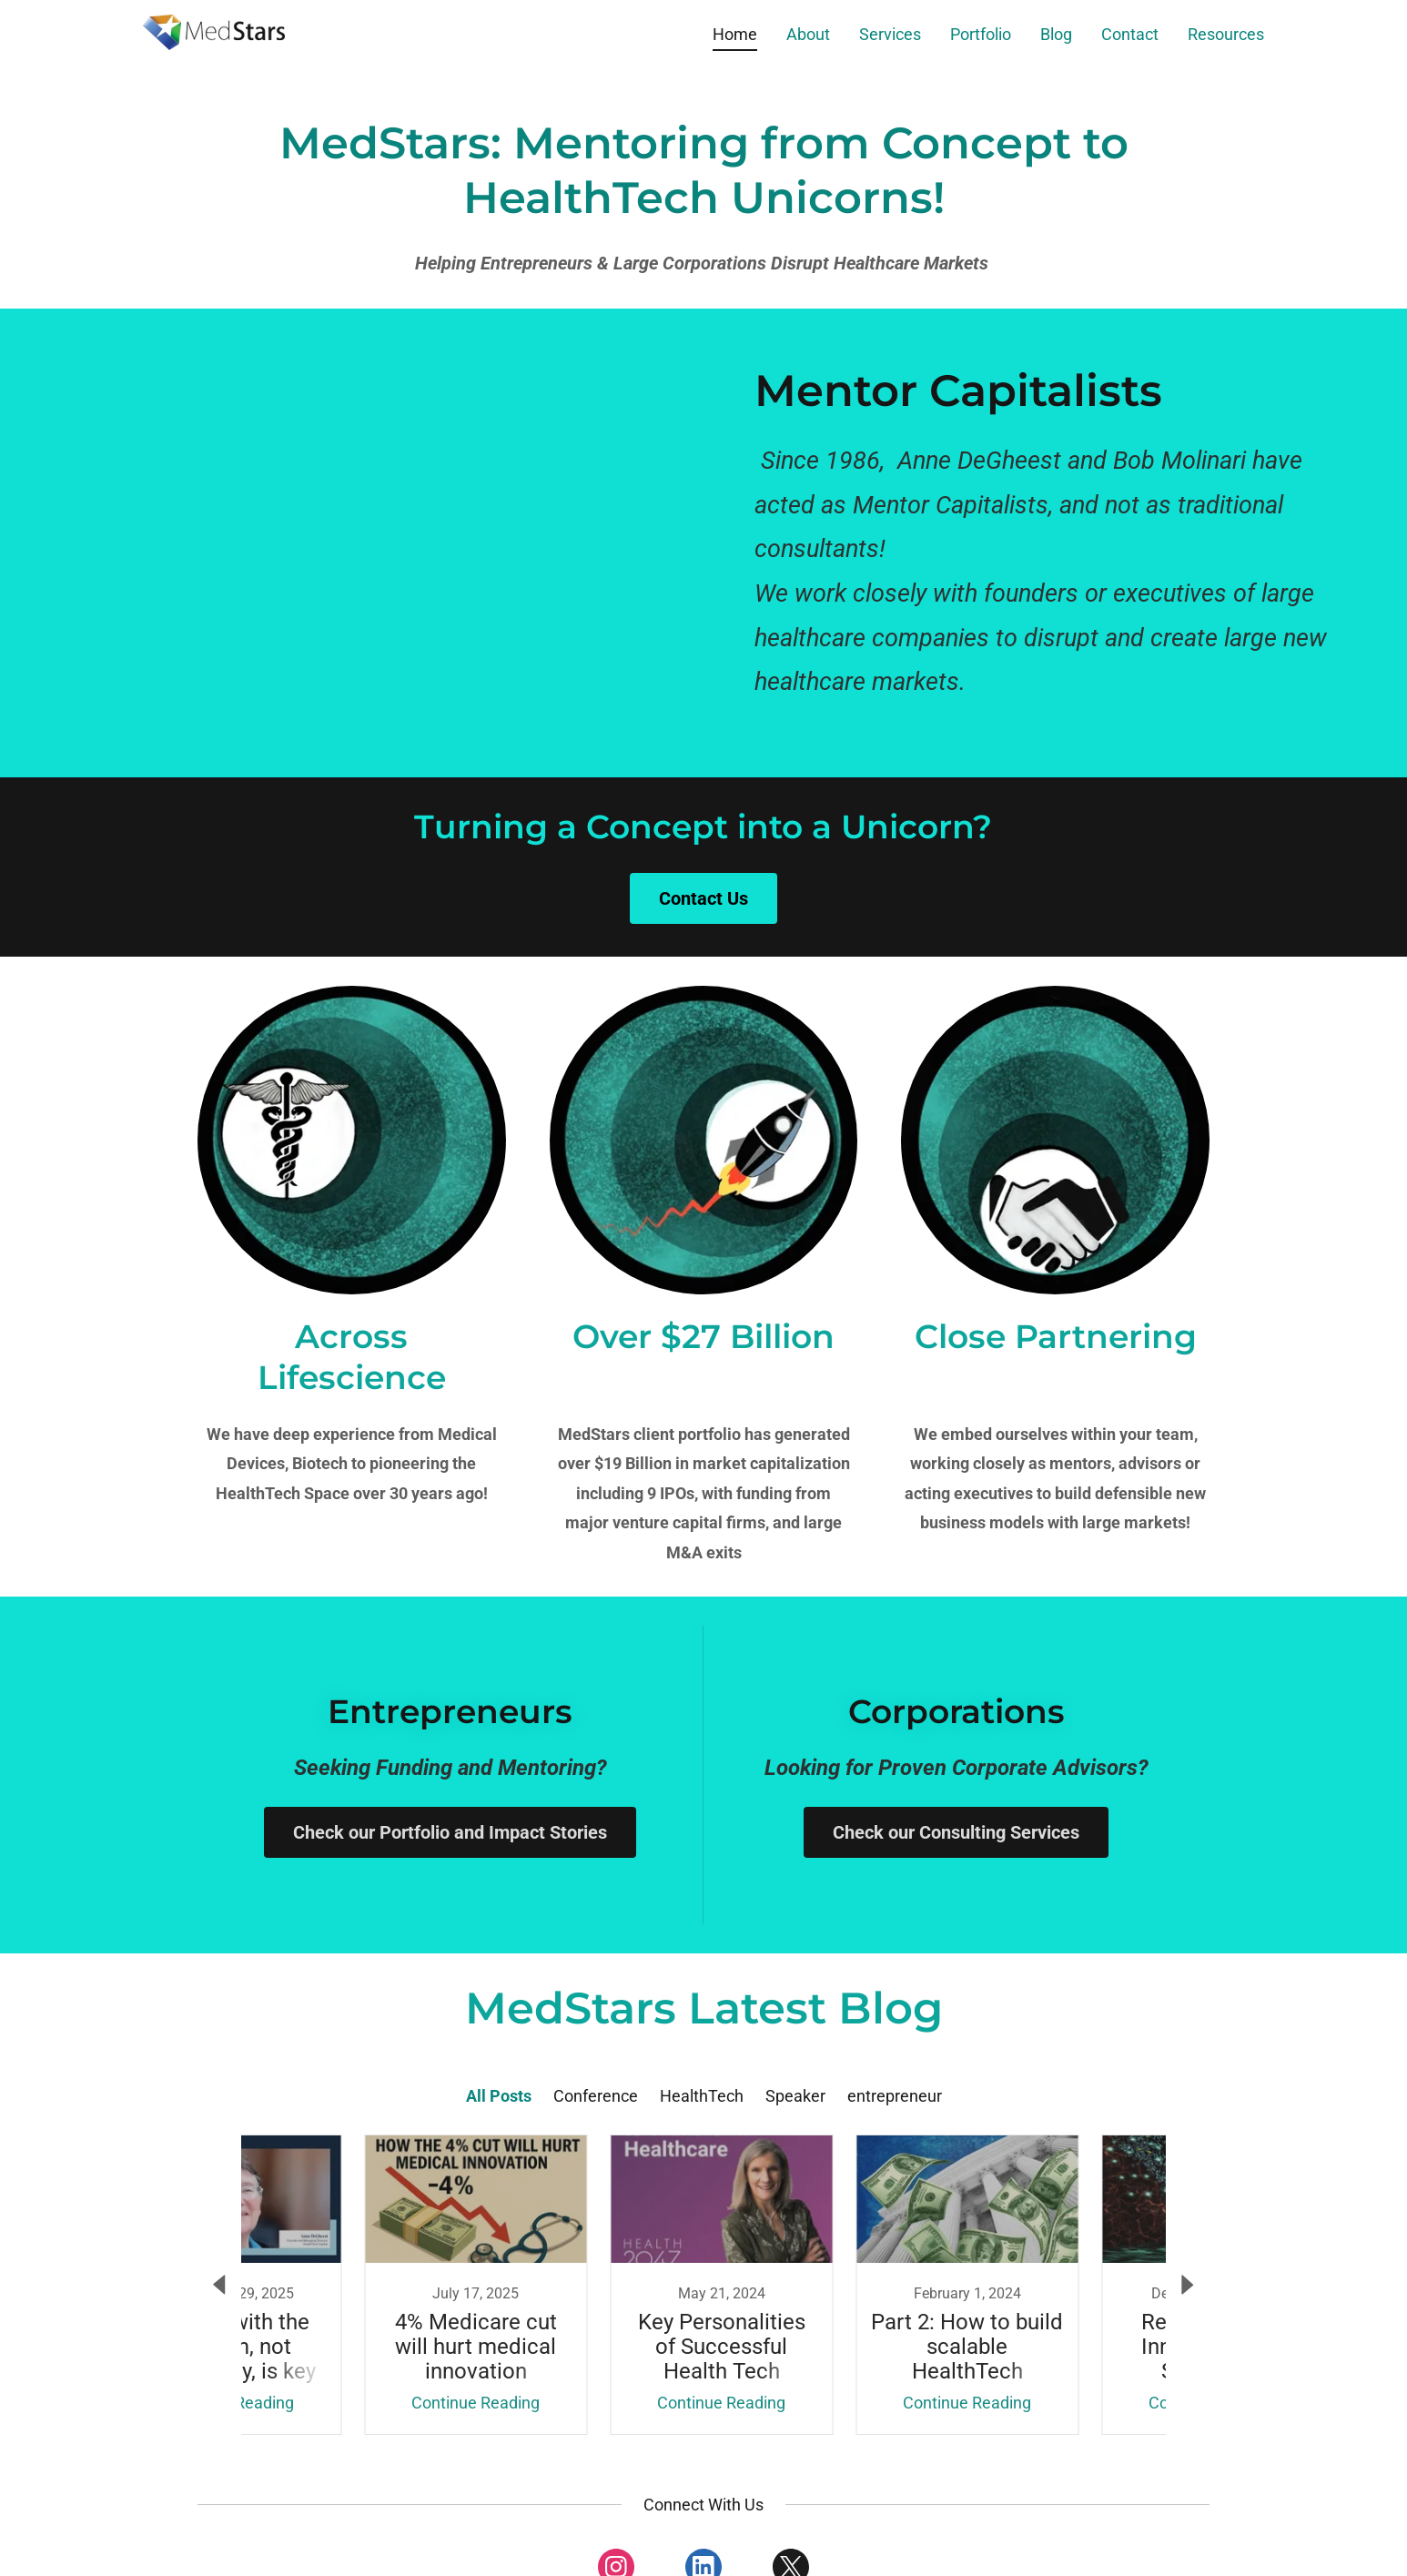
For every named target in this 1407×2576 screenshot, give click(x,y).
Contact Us (703, 898)
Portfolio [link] (980, 34)
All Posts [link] (498, 2095)
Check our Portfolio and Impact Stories (450, 1832)
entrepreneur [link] (894, 2095)
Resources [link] (1226, 34)
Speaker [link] (795, 2095)
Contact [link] (1130, 34)
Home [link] (735, 34)
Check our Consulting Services (956, 1832)
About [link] (808, 34)
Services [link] (890, 34)
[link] (214, 30)
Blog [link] (1056, 34)
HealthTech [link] (702, 2095)
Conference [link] (595, 2095)
